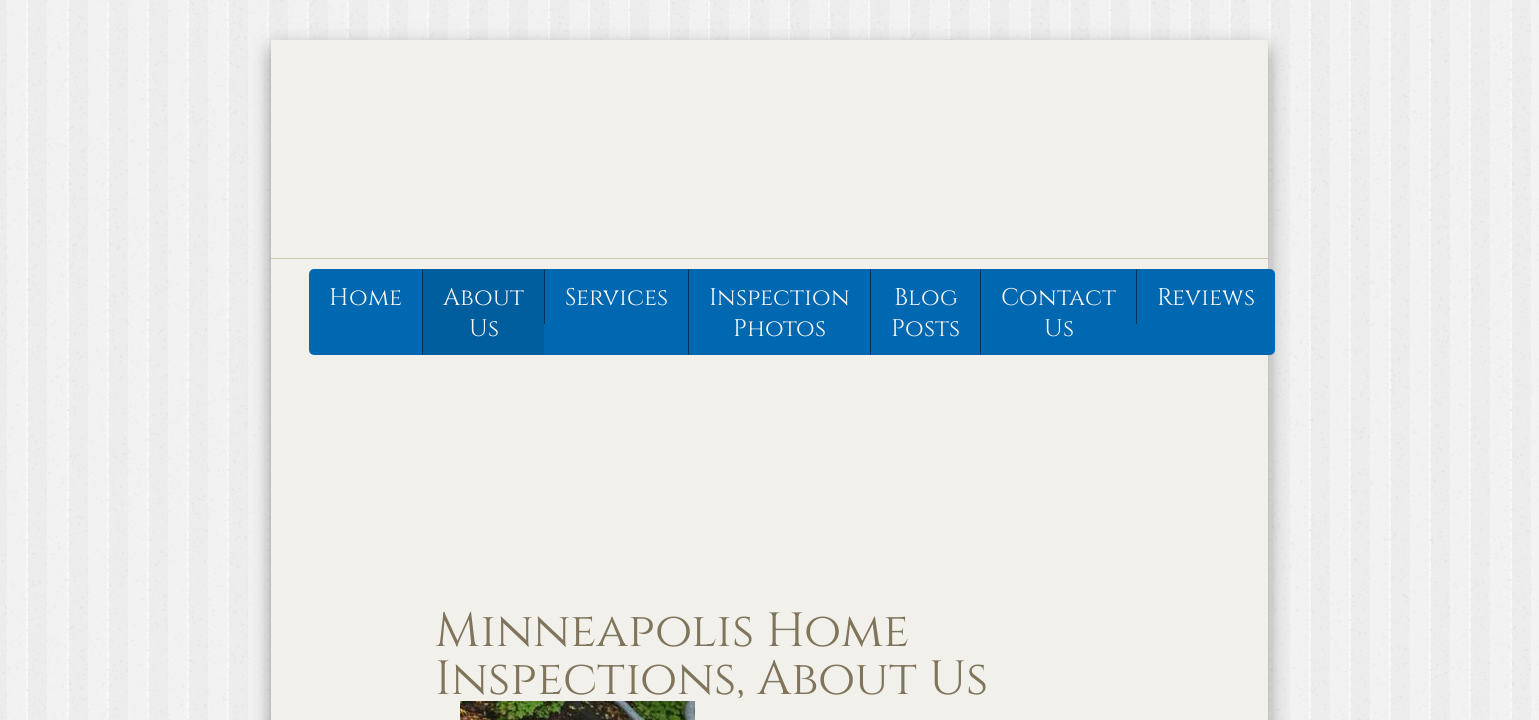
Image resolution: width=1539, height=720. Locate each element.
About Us (483, 313)
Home (365, 298)
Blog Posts (925, 313)
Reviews (1206, 298)
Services (616, 298)
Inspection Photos (779, 313)
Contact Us (1058, 313)
